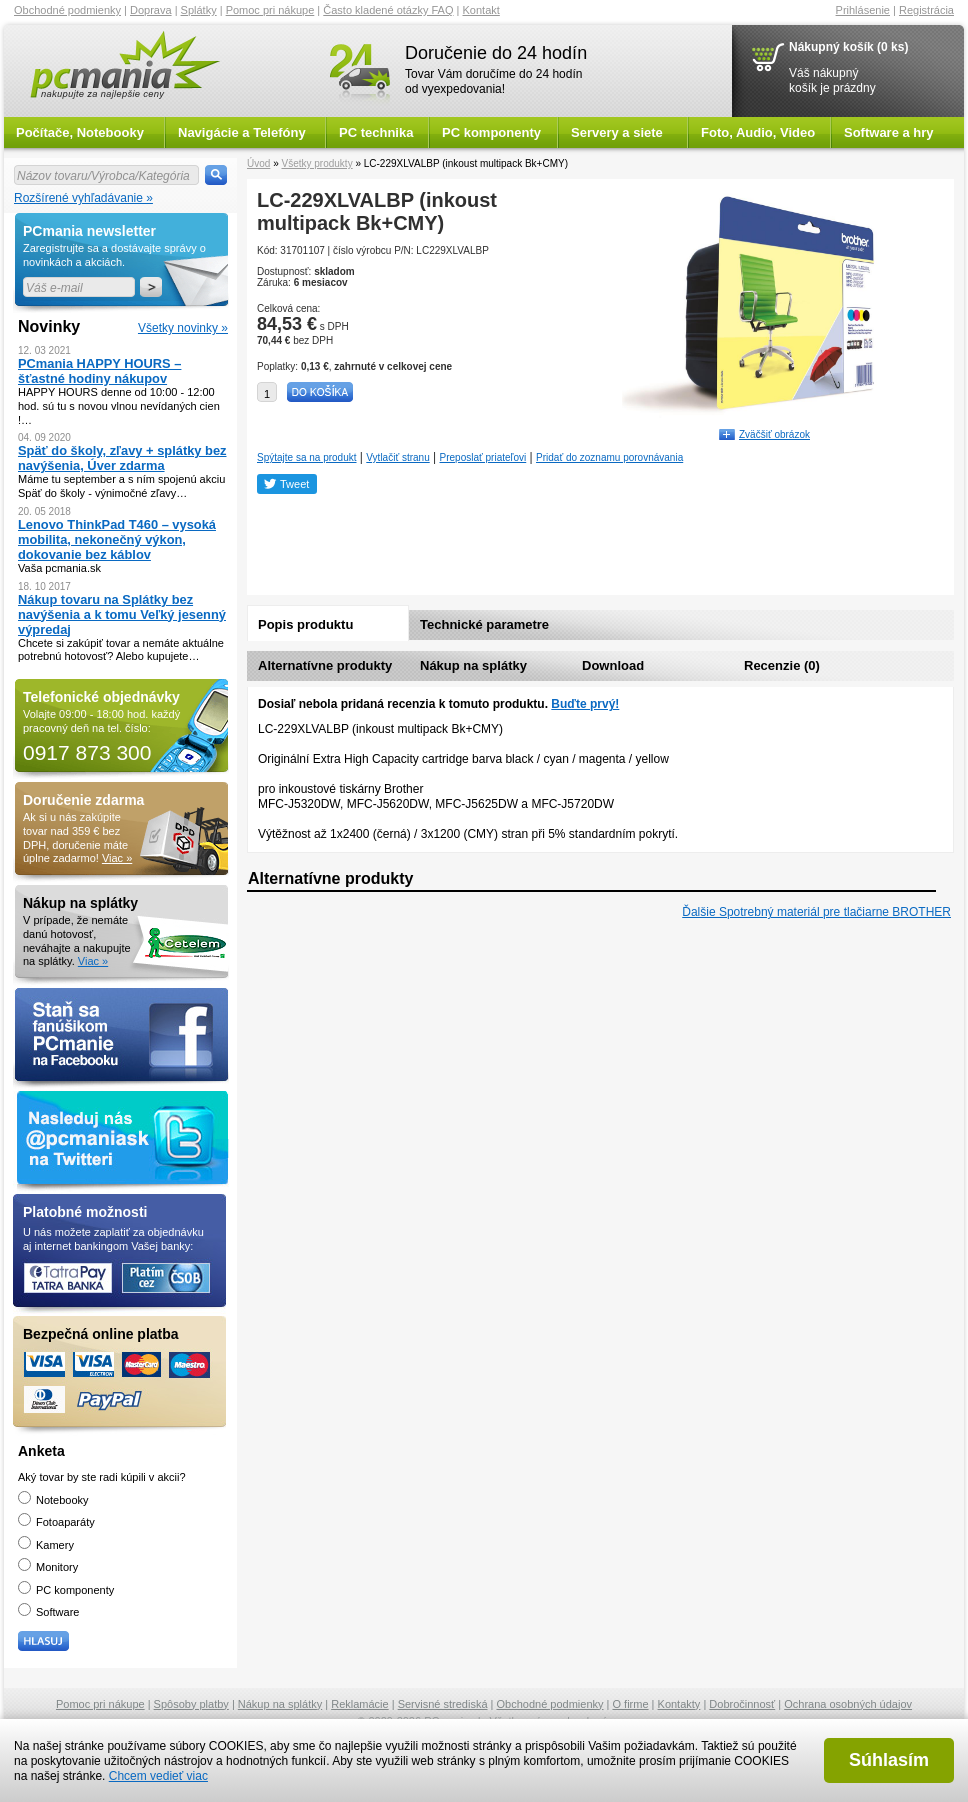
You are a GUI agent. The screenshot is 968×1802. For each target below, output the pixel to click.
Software (48, 1612)
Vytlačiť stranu (397, 457)
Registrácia (926, 10)
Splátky (199, 10)
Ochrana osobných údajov (848, 1704)
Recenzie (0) (782, 665)
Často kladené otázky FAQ (388, 10)
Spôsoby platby (191, 1704)
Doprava (151, 10)
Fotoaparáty (56, 1522)
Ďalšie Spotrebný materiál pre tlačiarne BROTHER (816, 912)
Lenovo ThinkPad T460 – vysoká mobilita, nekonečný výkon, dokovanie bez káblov (117, 539)
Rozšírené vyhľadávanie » (83, 198)
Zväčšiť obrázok (774, 434)
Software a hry (889, 132)
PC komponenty (491, 132)
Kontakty (679, 1704)
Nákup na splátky (473, 665)
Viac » (117, 858)
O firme (631, 1704)
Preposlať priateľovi (483, 457)
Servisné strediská (443, 1704)
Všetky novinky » (183, 328)
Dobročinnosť (742, 1704)
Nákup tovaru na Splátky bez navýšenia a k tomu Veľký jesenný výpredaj (122, 614)
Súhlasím (889, 1760)
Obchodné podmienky (67, 10)
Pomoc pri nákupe (270, 10)
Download (613, 665)
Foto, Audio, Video (758, 132)
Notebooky (53, 1500)
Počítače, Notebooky (80, 132)
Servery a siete (617, 132)
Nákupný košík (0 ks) (848, 47)
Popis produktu (305, 624)
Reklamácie (359, 1704)
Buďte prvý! (585, 704)
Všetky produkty (316, 163)
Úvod (258, 163)
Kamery (46, 1545)
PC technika (376, 132)
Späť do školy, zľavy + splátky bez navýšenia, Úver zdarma (122, 458)
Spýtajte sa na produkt (307, 457)
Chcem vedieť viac (158, 1776)
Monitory (48, 1567)
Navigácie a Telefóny (242, 132)
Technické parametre (484, 624)
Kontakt (481, 10)
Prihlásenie (863, 10)
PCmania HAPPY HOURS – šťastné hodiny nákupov (99, 371)
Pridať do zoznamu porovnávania (609, 457)
